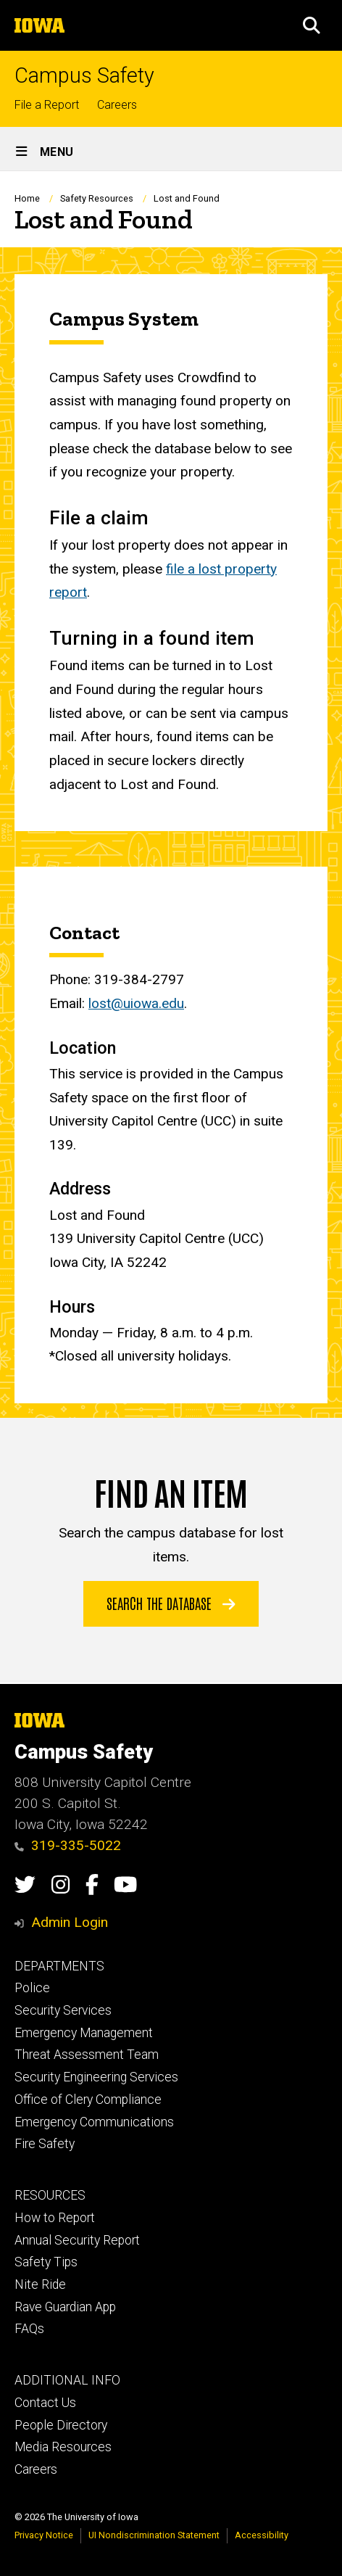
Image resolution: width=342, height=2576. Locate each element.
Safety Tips (46, 2262)
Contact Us (45, 2402)
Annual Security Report (77, 2240)
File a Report (46, 105)
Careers (117, 105)
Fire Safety (44, 2144)
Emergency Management (83, 2033)
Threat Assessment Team (86, 2054)
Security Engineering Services (96, 2077)
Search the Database (171, 1602)
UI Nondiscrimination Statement (154, 2535)
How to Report (54, 2217)
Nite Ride (40, 2284)
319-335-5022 (67, 1845)
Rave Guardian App (65, 2307)
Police (32, 1988)
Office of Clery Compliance (88, 2099)
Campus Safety (84, 75)
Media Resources (63, 2447)
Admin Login (69, 1922)
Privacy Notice (43, 2535)
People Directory (60, 2425)
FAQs (29, 2328)
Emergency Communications (94, 2122)
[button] (311, 25)
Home (27, 198)
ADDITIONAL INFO (67, 2380)
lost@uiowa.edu (136, 1003)
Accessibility (261, 2535)
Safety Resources (96, 198)
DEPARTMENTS (59, 1966)
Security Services (63, 2010)
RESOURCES (50, 2195)
